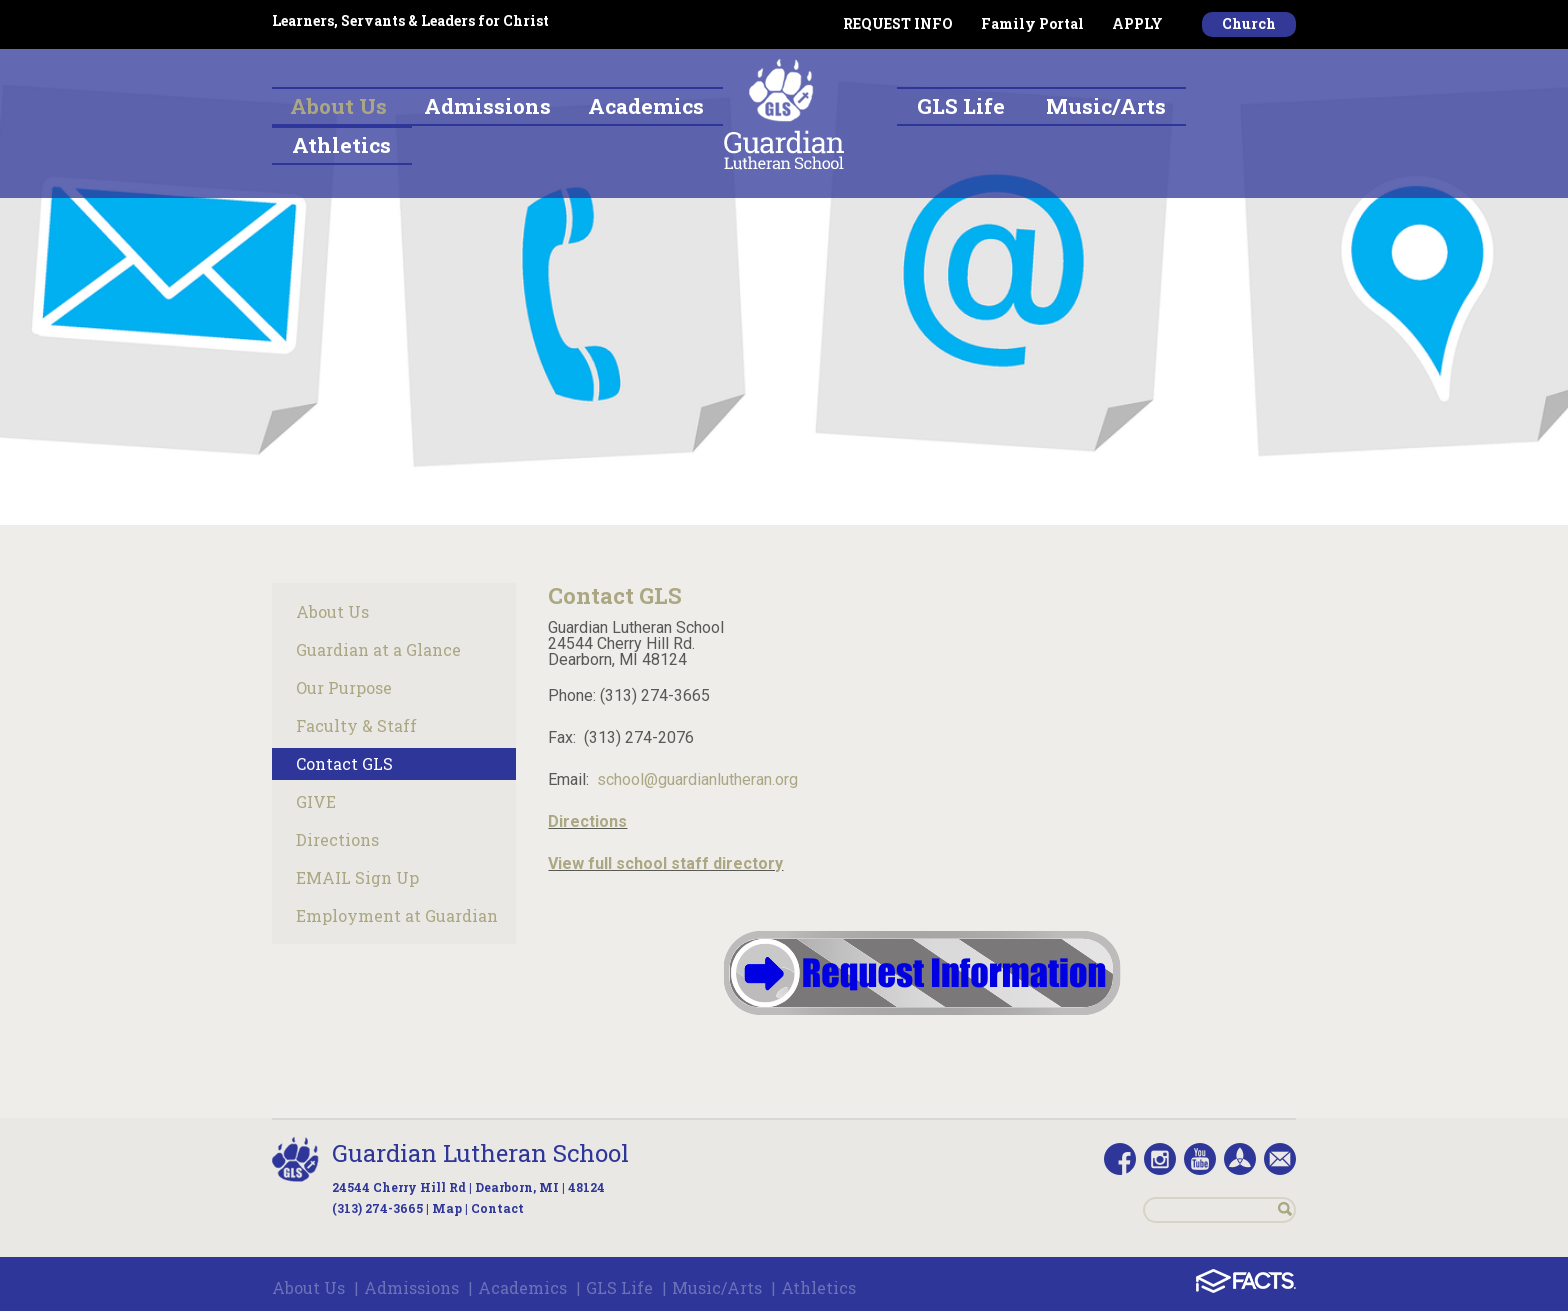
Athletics (818, 1287)
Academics (522, 1287)
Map (447, 1208)
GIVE (316, 801)
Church (1249, 23)
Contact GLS (344, 763)
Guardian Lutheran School (480, 1153)
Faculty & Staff (356, 725)
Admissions (411, 1287)
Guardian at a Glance (378, 649)
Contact (497, 1208)
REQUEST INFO (898, 23)
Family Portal (1032, 23)
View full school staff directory (665, 863)
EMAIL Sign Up (357, 877)
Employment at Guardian (397, 915)
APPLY (1137, 23)
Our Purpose (344, 687)
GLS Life (619, 1287)
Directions (337, 839)
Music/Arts (717, 1287)
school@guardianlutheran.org (697, 779)
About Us (332, 611)
